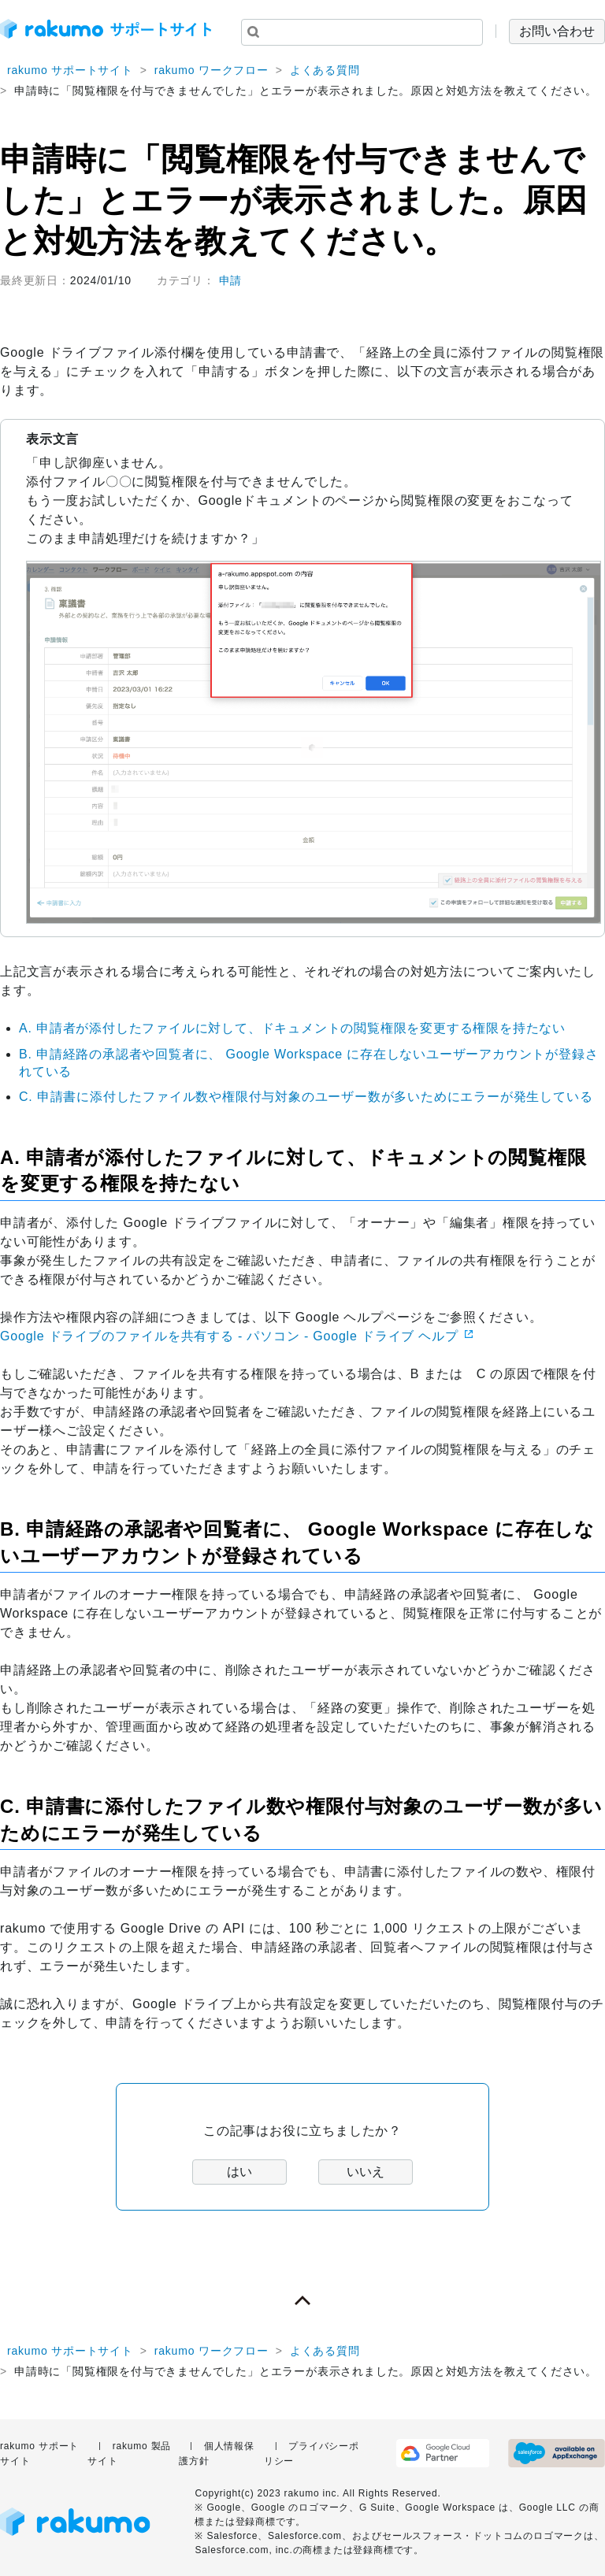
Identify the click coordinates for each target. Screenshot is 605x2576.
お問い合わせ (557, 31)
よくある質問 (325, 70)
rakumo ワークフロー (211, 70)
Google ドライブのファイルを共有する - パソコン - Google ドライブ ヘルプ (229, 1336)
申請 (231, 280)
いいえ (365, 2171)
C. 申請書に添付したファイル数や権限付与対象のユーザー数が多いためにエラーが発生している (305, 1096)
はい (239, 2171)
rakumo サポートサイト (70, 70)
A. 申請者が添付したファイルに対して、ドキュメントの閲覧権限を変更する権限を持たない (292, 1028)
